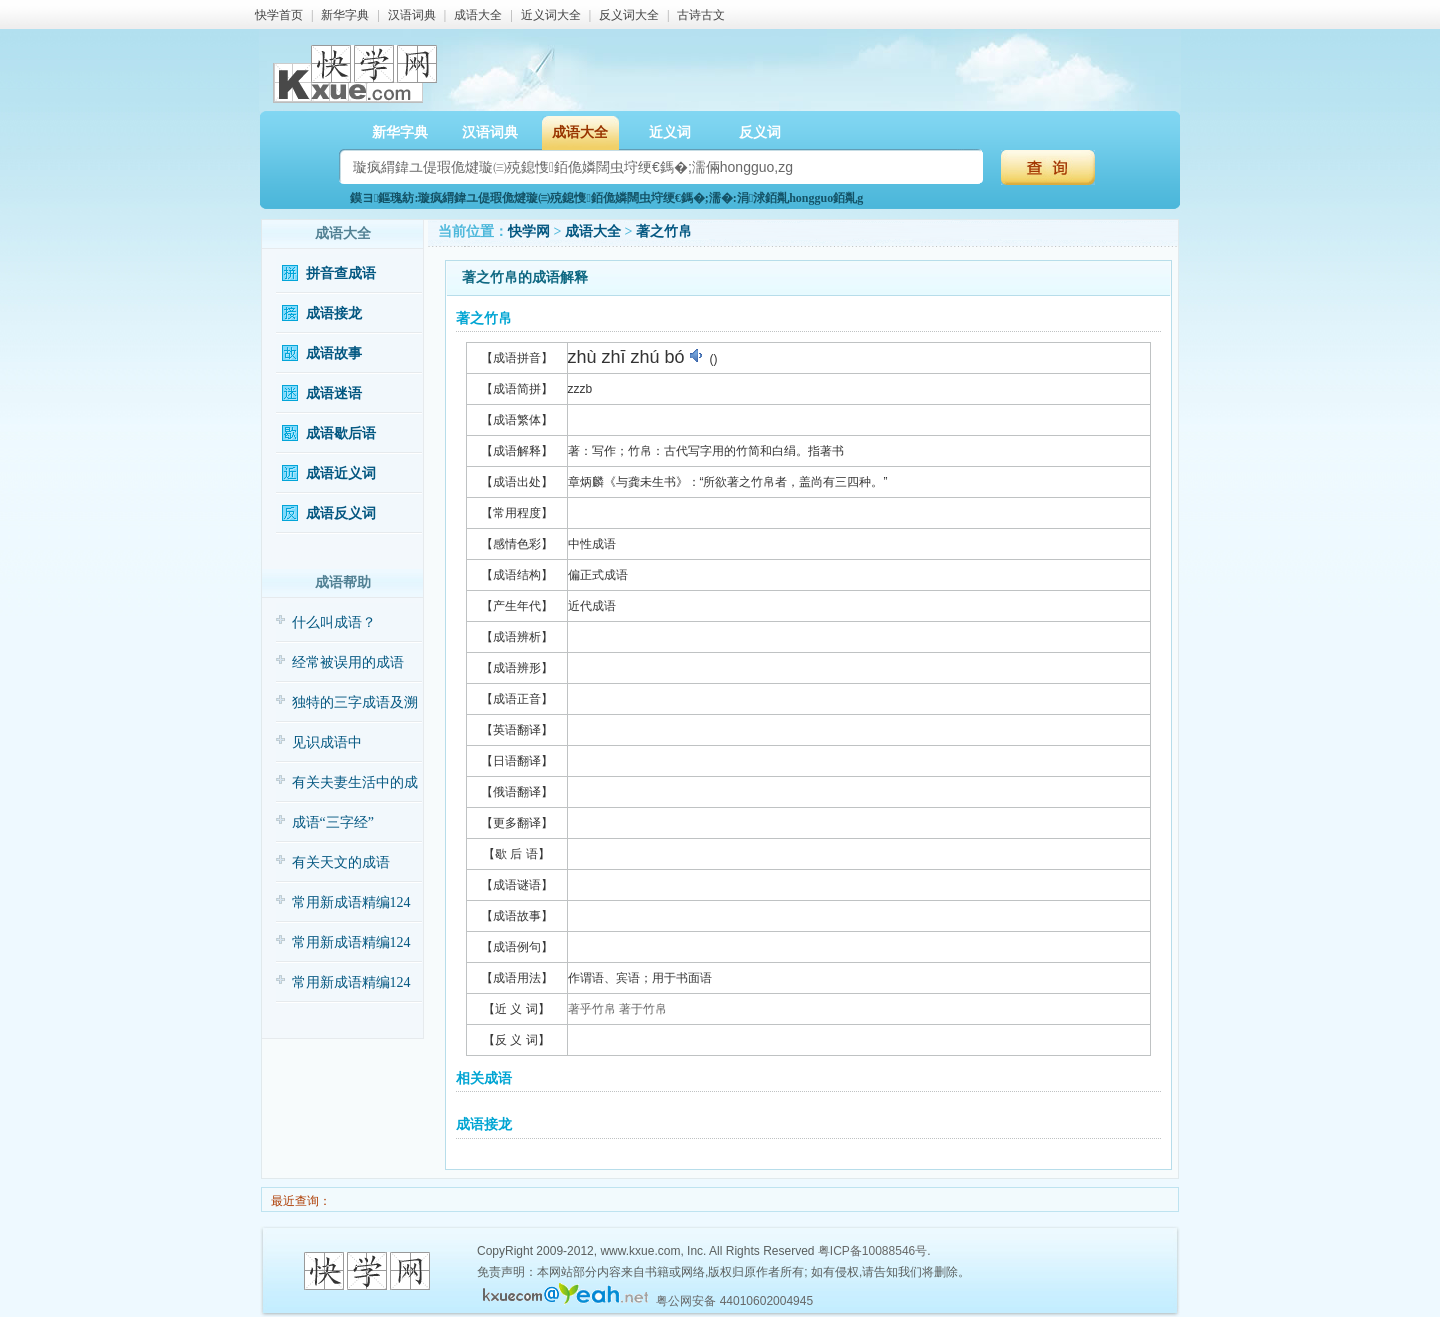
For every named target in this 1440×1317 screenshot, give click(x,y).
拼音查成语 (341, 273)
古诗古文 (701, 15)
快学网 (529, 231)
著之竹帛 (664, 231)
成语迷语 (334, 393)
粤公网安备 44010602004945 (734, 1301)
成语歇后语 (341, 433)
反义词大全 (629, 15)
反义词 (760, 132)
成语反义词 (341, 513)
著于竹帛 (643, 1009)
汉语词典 (412, 15)
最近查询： (299, 1201)
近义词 (670, 132)
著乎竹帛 (592, 1009)
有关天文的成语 (341, 862)
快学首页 (279, 15)
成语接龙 (334, 313)
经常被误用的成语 (348, 662)
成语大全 (478, 15)
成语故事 (334, 353)
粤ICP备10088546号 (872, 1251)
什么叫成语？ (334, 622)
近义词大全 (551, 15)
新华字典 (345, 15)
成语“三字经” (333, 822)
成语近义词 (341, 473)
